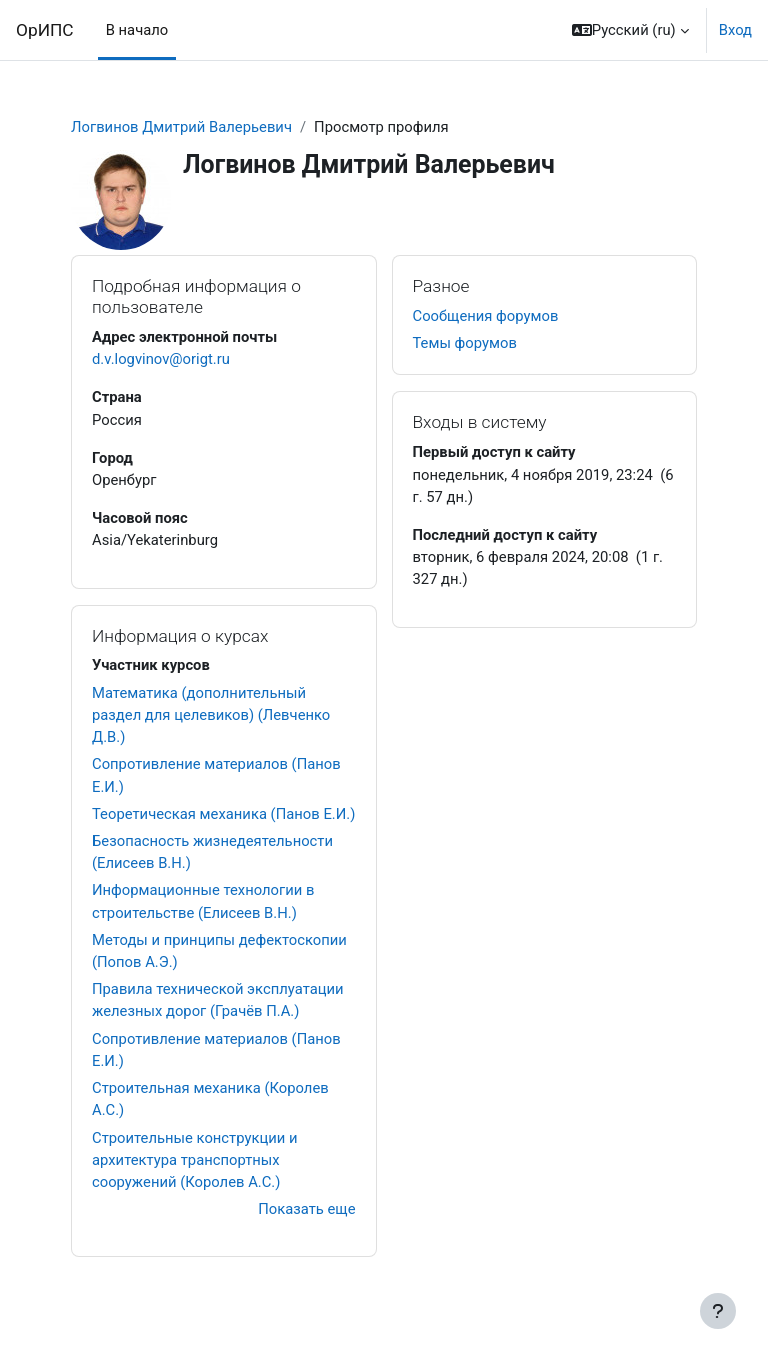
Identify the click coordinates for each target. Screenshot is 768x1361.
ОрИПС (45, 30)
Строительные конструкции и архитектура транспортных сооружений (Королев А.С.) (195, 1160)
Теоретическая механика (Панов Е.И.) (223, 814)
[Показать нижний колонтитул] (718, 1311)
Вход (735, 30)
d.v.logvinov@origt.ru (161, 359)
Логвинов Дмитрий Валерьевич (181, 127)
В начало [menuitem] (137, 30)
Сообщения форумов (486, 316)
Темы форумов (465, 343)
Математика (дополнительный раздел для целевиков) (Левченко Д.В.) (211, 715)
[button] (630, 30)
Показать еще (306, 1209)
